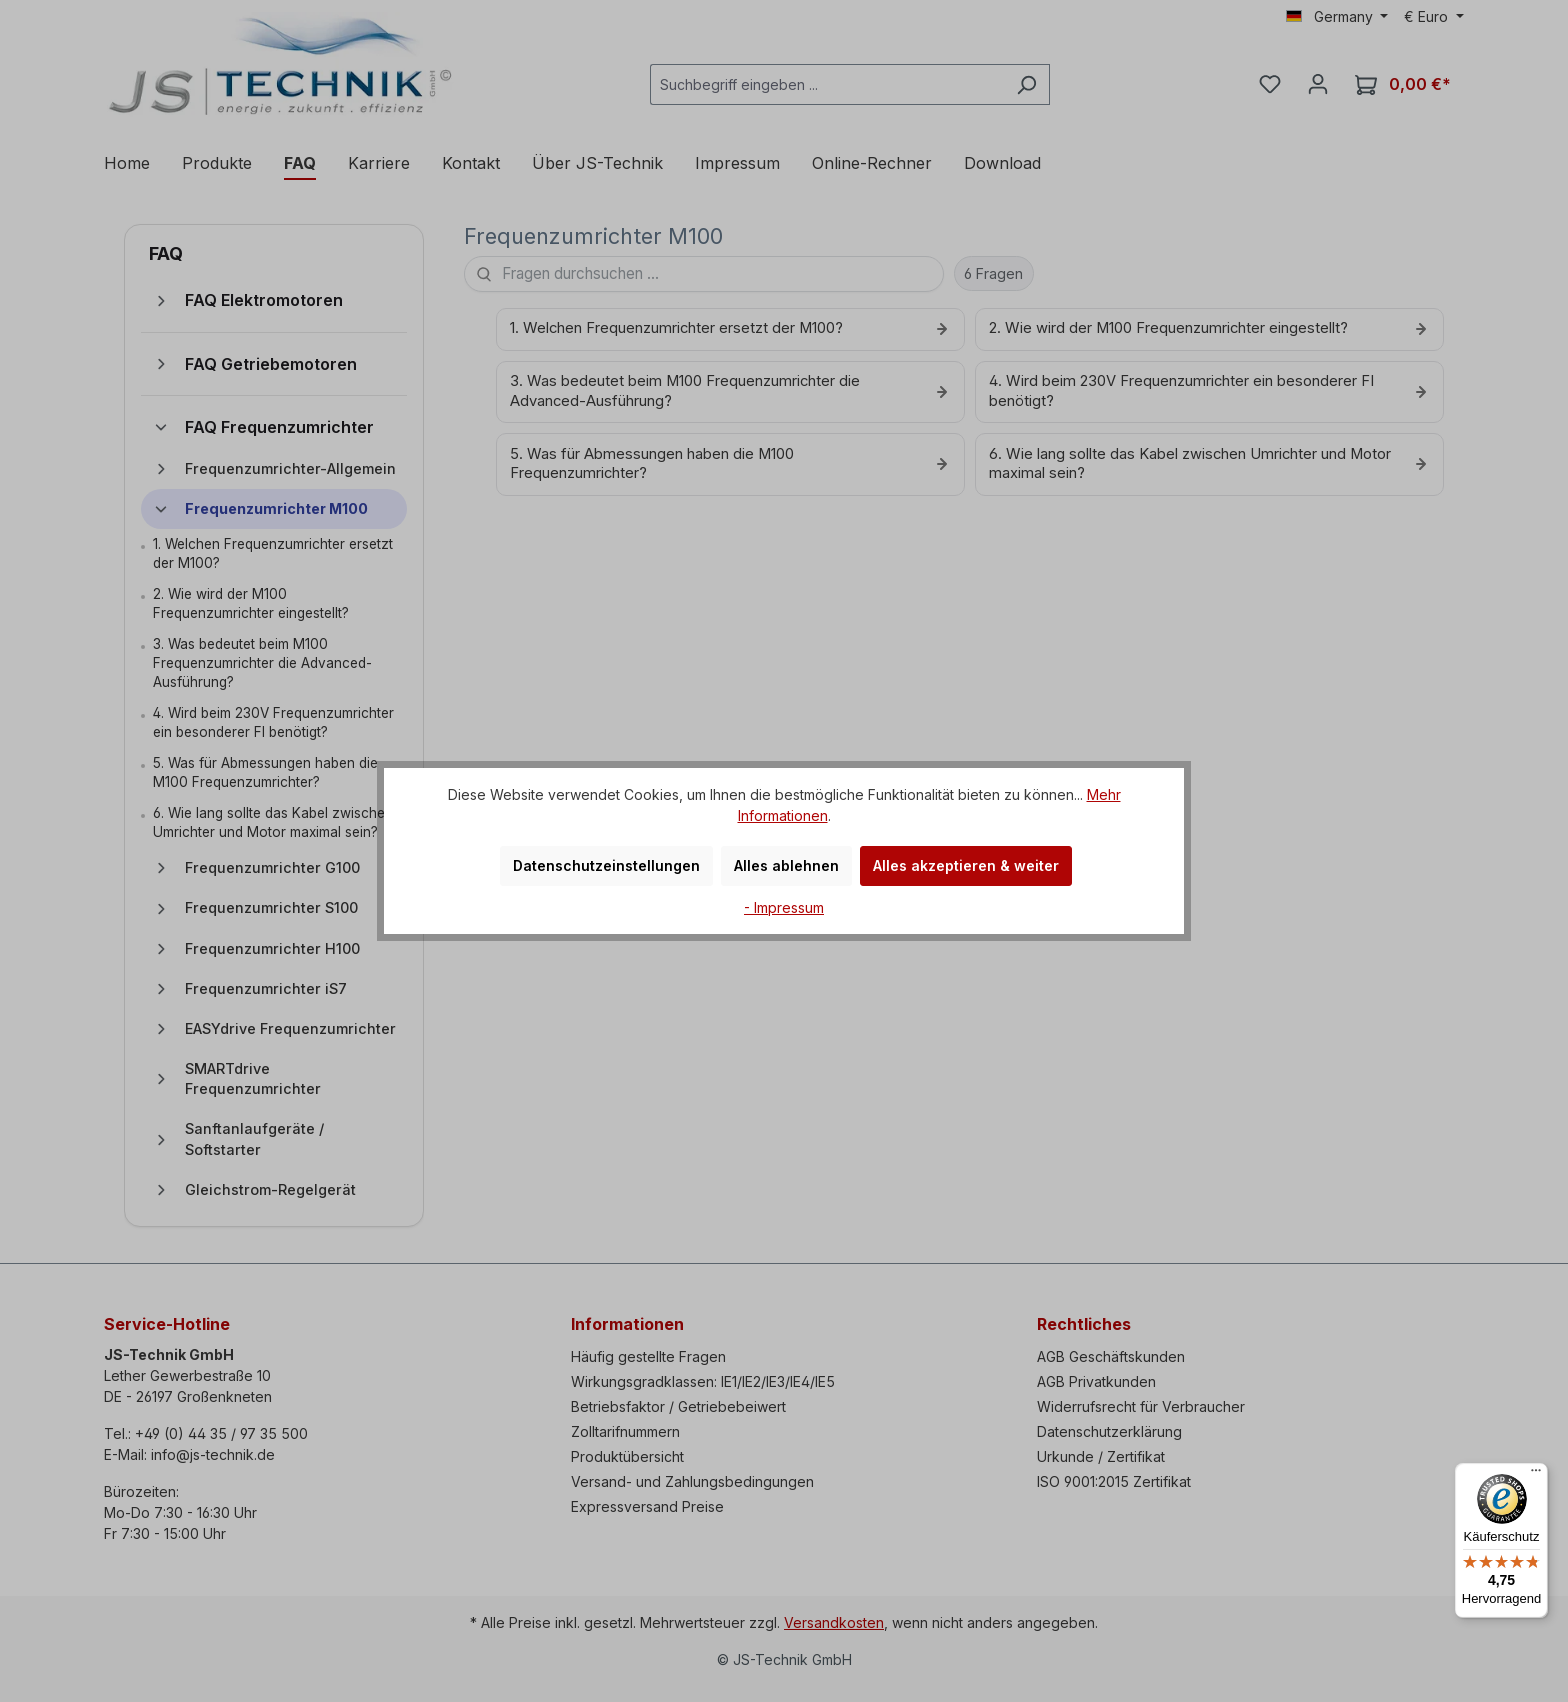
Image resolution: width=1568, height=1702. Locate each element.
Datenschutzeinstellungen (606, 865)
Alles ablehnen (786, 865)
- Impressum (784, 907)
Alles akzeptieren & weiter (966, 865)
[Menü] (1536, 1475)
